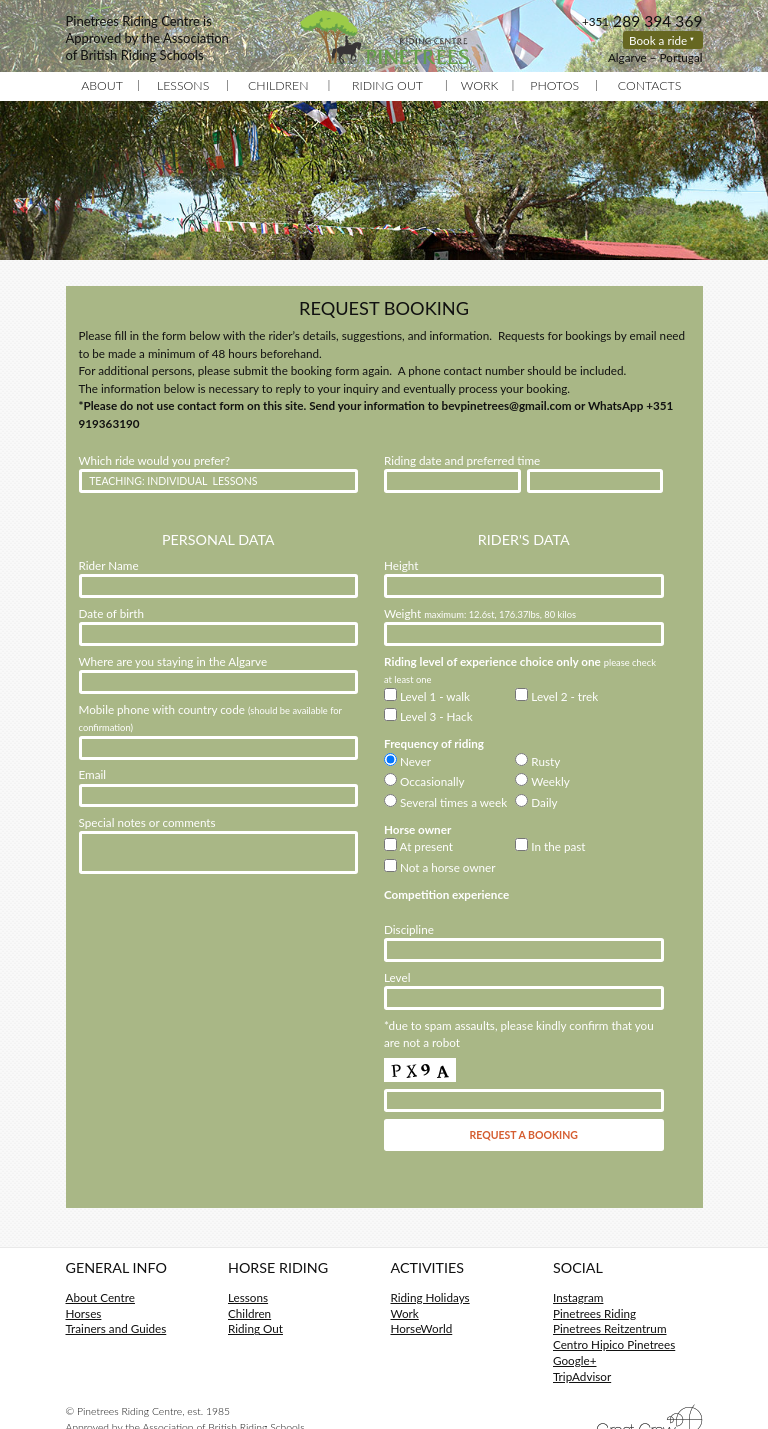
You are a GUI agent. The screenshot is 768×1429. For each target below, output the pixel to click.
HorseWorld (422, 1328)
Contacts (650, 85)
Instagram (578, 1297)
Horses (84, 1313)
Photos (554, 85)
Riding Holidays (430, 1297)
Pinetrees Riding (594, 1313)
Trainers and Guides (116, 1328)
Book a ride (658, 40)
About (102, 85)
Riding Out (387, 85)
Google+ (574, 1360)
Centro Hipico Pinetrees (614, 1344)
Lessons (183, 85)
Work (480, 85)
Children (278, 85)
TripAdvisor (582, 1376)
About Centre (100, 1297)
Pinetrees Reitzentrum (610, 1328)
